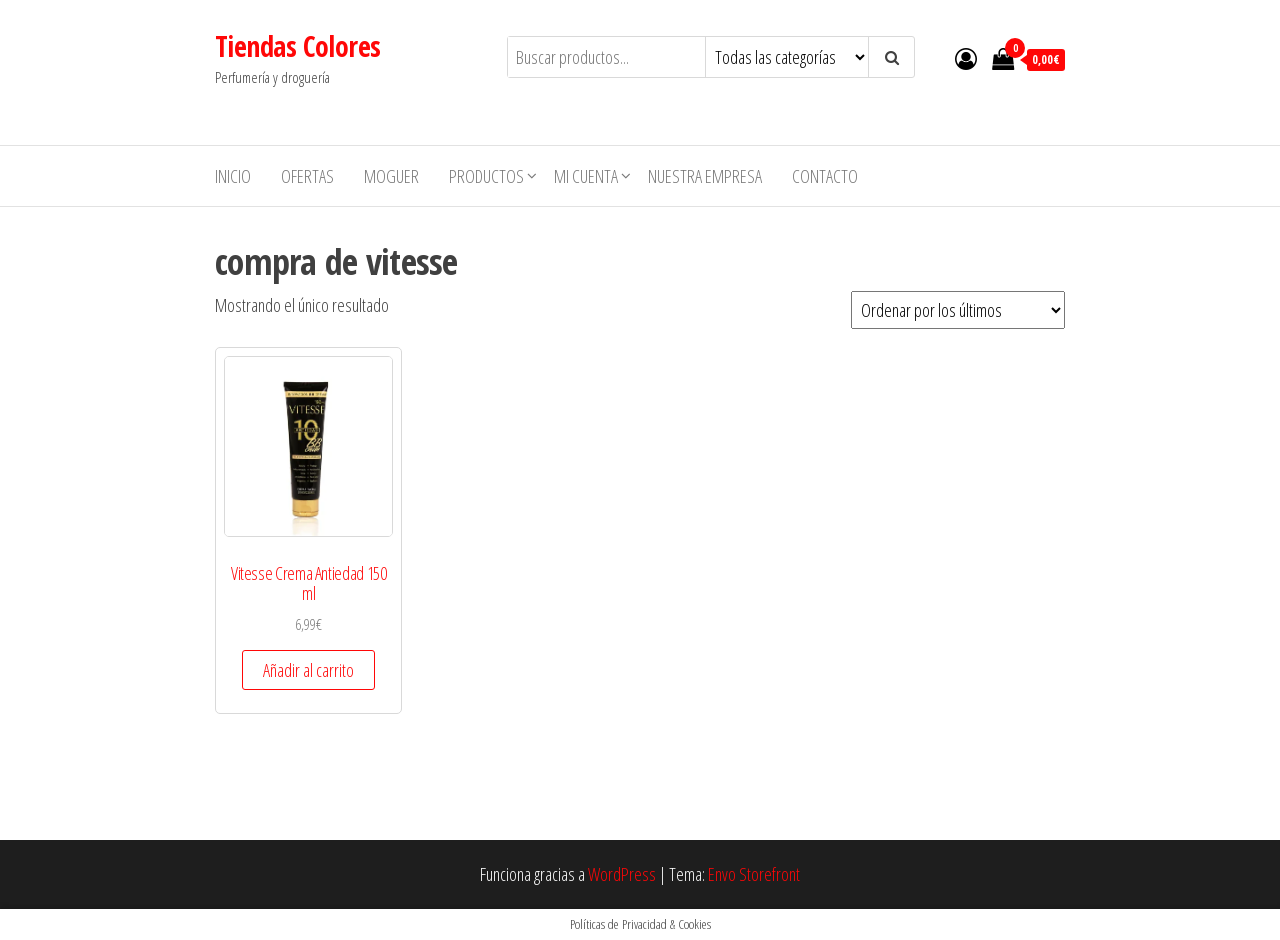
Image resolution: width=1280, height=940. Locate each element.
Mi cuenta (586, 176)
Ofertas (307, 176)
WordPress (622, 874)
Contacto (825, 176)
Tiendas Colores (298, 46)
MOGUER (391, 176)
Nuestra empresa (705, 176)
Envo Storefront (754, 874)
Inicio (233, 176)
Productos (486, 176)
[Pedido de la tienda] (958, 310)
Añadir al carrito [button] (308, 670)
